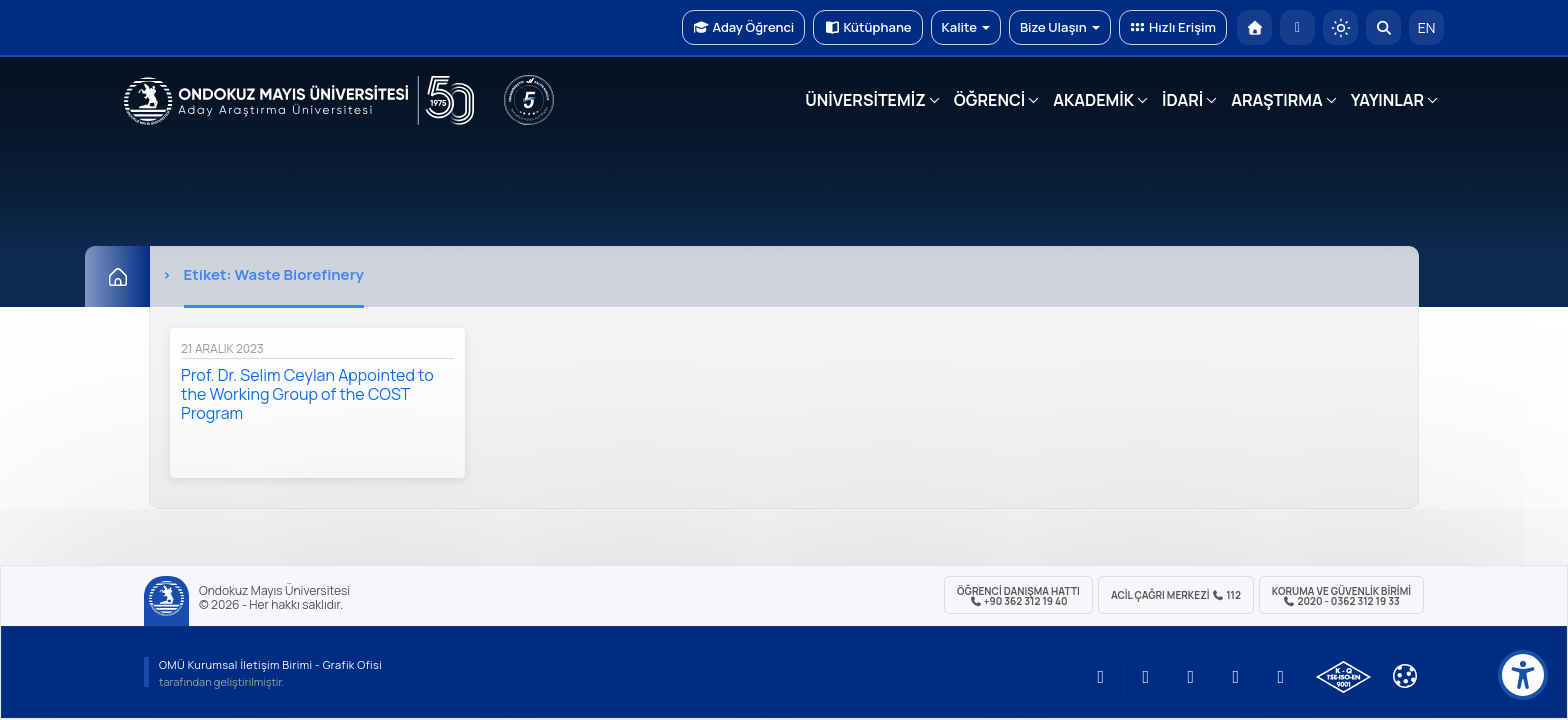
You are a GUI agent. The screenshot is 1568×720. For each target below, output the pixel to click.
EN (1427, 27)
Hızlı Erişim (1173, 27)
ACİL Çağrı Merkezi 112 (1176, 595)
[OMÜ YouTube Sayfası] (1101, 677)
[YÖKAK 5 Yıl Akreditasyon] (529, 100)
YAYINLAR (1387, 100)
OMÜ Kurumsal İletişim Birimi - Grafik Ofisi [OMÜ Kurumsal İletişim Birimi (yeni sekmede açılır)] (270, 664)
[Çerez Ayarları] (1405, 676)
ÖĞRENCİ (989, 100)
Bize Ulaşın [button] (1060, 27)
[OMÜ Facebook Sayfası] (1281, 677)
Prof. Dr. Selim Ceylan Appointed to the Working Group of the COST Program (307, 394)
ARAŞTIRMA (1276, 100)
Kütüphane (867, 27)
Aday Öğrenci (743, 27)
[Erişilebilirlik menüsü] (1523, 675)
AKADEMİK (1093, 100)
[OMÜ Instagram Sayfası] (1191, 677)
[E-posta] (1297, 27)
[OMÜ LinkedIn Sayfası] (1146, 677)
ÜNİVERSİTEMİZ (865, 100)
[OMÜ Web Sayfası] (299, 101)
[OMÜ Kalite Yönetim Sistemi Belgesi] (1343, 677)
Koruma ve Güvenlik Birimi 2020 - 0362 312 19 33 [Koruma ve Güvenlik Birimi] (1341, 596)
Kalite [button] (966, 27)
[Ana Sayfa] (117, 276)
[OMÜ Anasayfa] (1254, 27)
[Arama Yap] (1383, 27)
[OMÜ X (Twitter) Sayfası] (1236, 677)
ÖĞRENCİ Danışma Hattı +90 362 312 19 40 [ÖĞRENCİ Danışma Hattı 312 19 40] (1018, 596)
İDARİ (1182, 100)
